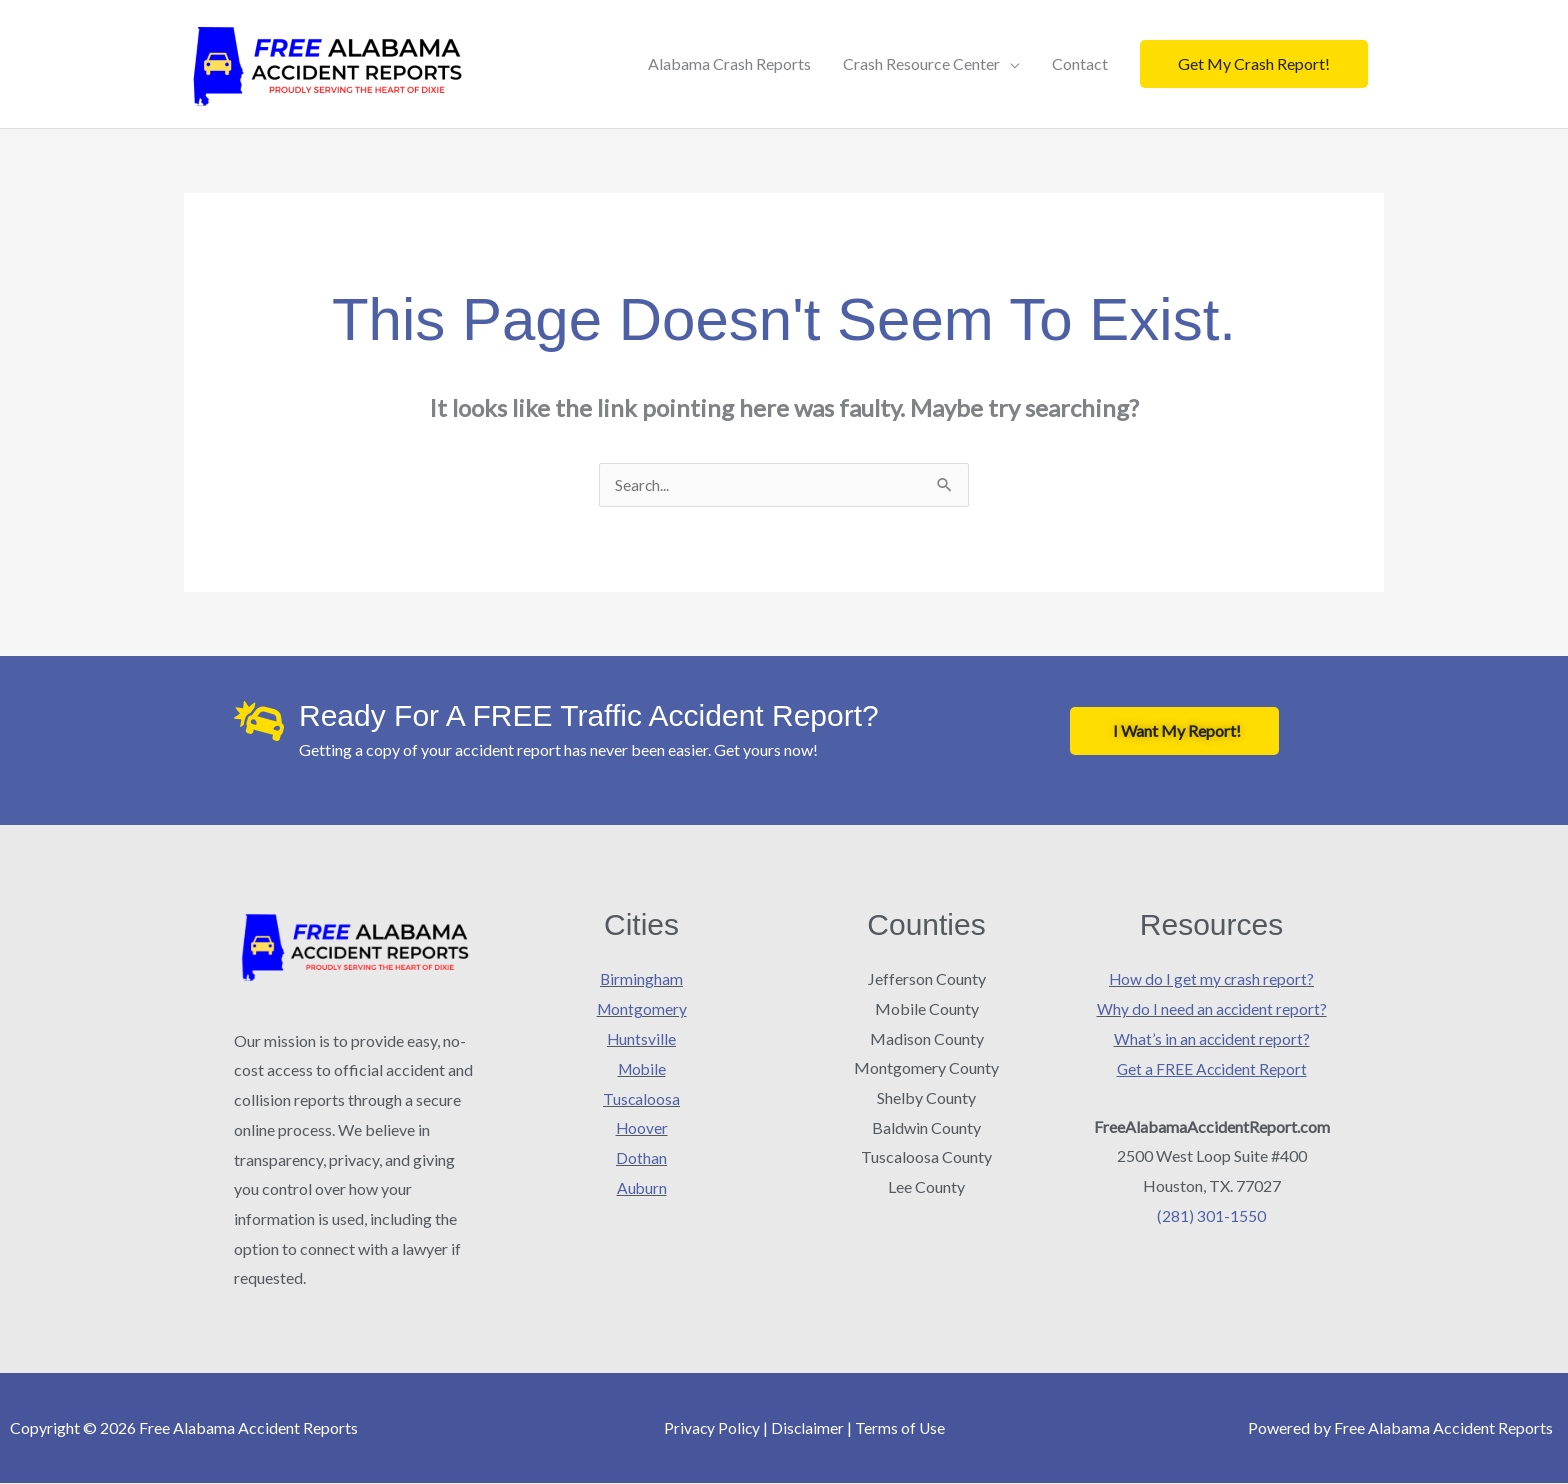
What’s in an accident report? (1212, 1039)
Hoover (641, 1128)
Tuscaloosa (642, 1098)
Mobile (641, 1068)
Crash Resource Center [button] (921, 63)
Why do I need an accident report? (1212, 1009)
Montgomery (642, 1009)
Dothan (641, 1157)
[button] (1254, 64)
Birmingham (642, 979)
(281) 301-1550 (1211, 1215)
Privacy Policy (711, 1428)
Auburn (641, 1187)
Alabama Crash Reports (729, 63)
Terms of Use (901, 1428)
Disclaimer (808, 1428)
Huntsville (642, 1039)
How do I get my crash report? (1211, 979)
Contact (1080, 63)
